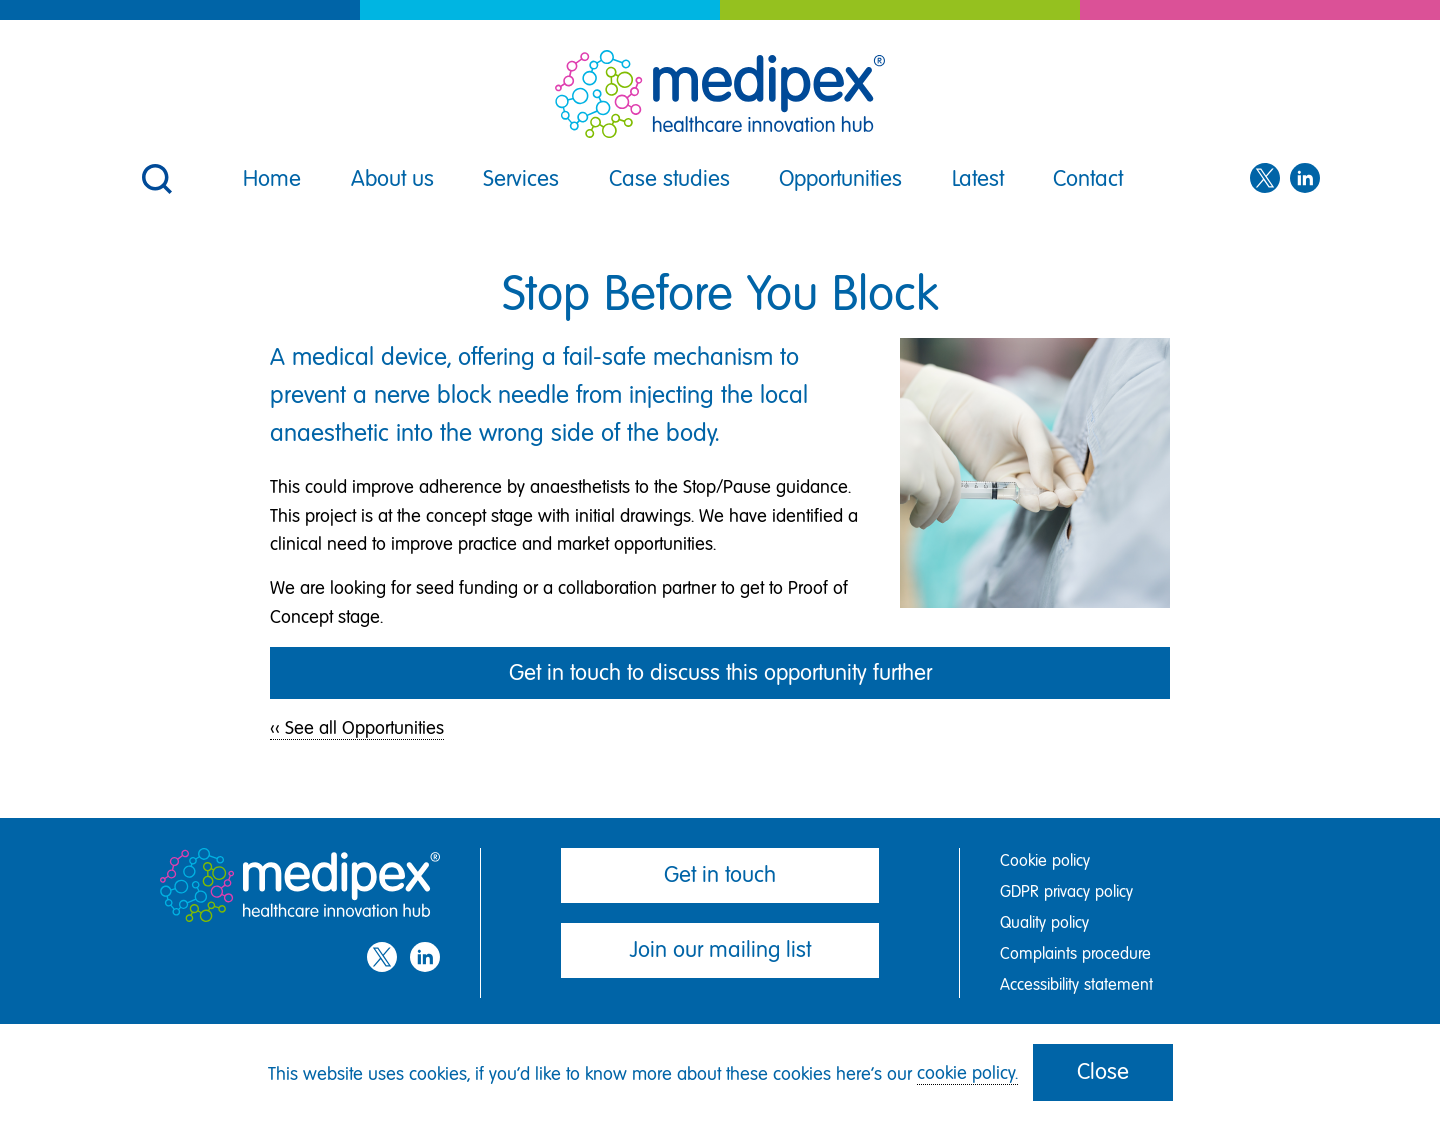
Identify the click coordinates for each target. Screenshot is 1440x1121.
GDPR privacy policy (1066, 891)
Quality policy (1044, 922)
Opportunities (840, 178)
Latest (978, 178)
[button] (155, 166)
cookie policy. (967, 1073)
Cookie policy (1045, 860)
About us (392, 178)
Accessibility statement (1076, 984)
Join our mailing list (720, 949)
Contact (1088, 178)
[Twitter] (1265, 179)
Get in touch (720, 874)
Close (1103, 1071)
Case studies (669, 178)
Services (521, 178)
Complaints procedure (1075, 953)
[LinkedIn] (1305, 179)
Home (272, 178)
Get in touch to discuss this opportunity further (720, 672)
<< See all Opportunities (357, 728)
